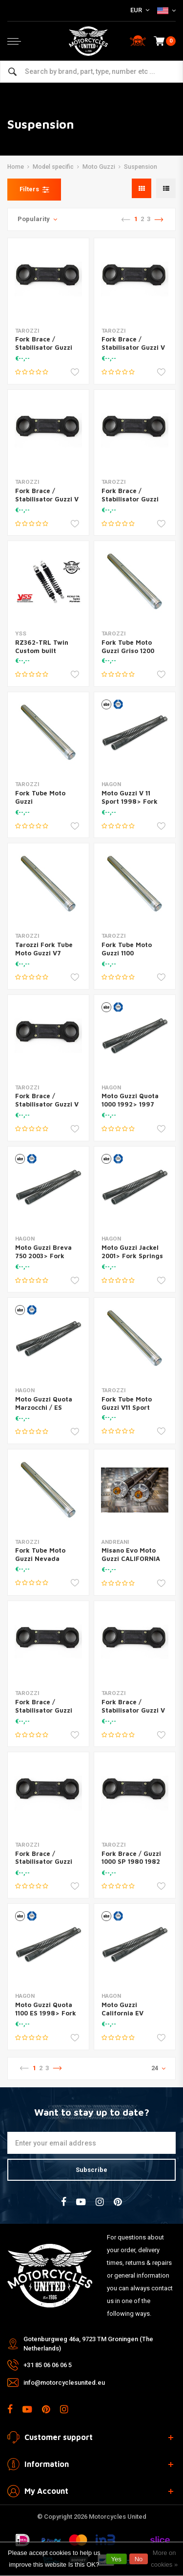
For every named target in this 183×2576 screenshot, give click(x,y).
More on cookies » (164, 2558)
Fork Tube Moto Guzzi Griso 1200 (128, 646)
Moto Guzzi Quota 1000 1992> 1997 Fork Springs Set (130, 1104)
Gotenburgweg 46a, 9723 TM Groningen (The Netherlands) (88, 2343)
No (139, 2559)
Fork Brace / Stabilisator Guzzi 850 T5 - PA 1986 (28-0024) (43, 1714)
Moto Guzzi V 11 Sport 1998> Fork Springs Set (130, 801)
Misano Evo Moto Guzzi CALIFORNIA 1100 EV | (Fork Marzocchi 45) (131, 1562)
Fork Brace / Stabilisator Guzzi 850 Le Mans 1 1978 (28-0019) (46, 1866)
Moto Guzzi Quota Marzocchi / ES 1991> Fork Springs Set (45, 1411)
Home (15, 166)
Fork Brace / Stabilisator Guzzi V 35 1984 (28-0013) (47, 1104)
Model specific (53, 166)
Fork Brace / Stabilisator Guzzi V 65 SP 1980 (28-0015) (133, 351)
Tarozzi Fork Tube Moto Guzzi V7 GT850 (44, 953)
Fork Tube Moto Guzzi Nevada (40, 1554)
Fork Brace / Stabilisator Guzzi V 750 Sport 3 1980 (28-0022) (133, 1714)
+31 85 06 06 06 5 (47, 2365)
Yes (116, 2559)
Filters (34, 189)
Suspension (140, 166)
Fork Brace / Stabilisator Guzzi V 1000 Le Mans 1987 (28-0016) (47, 503)
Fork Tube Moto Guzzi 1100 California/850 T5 (130, 953)
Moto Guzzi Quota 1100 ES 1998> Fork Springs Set (45, 2013)
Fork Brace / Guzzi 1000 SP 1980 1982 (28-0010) (131, 1862)
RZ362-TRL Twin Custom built (41, 646)
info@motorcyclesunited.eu (64, 2382)
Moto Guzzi (98, 166)
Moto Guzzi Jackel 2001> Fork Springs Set (132, 1255)
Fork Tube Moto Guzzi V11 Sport (127, 1403)
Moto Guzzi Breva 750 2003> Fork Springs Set (43, 1255)
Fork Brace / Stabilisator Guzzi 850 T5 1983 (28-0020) (43, 351)
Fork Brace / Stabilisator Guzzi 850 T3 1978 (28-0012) (130, 503)
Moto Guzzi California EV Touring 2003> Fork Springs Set (133, 2017)
